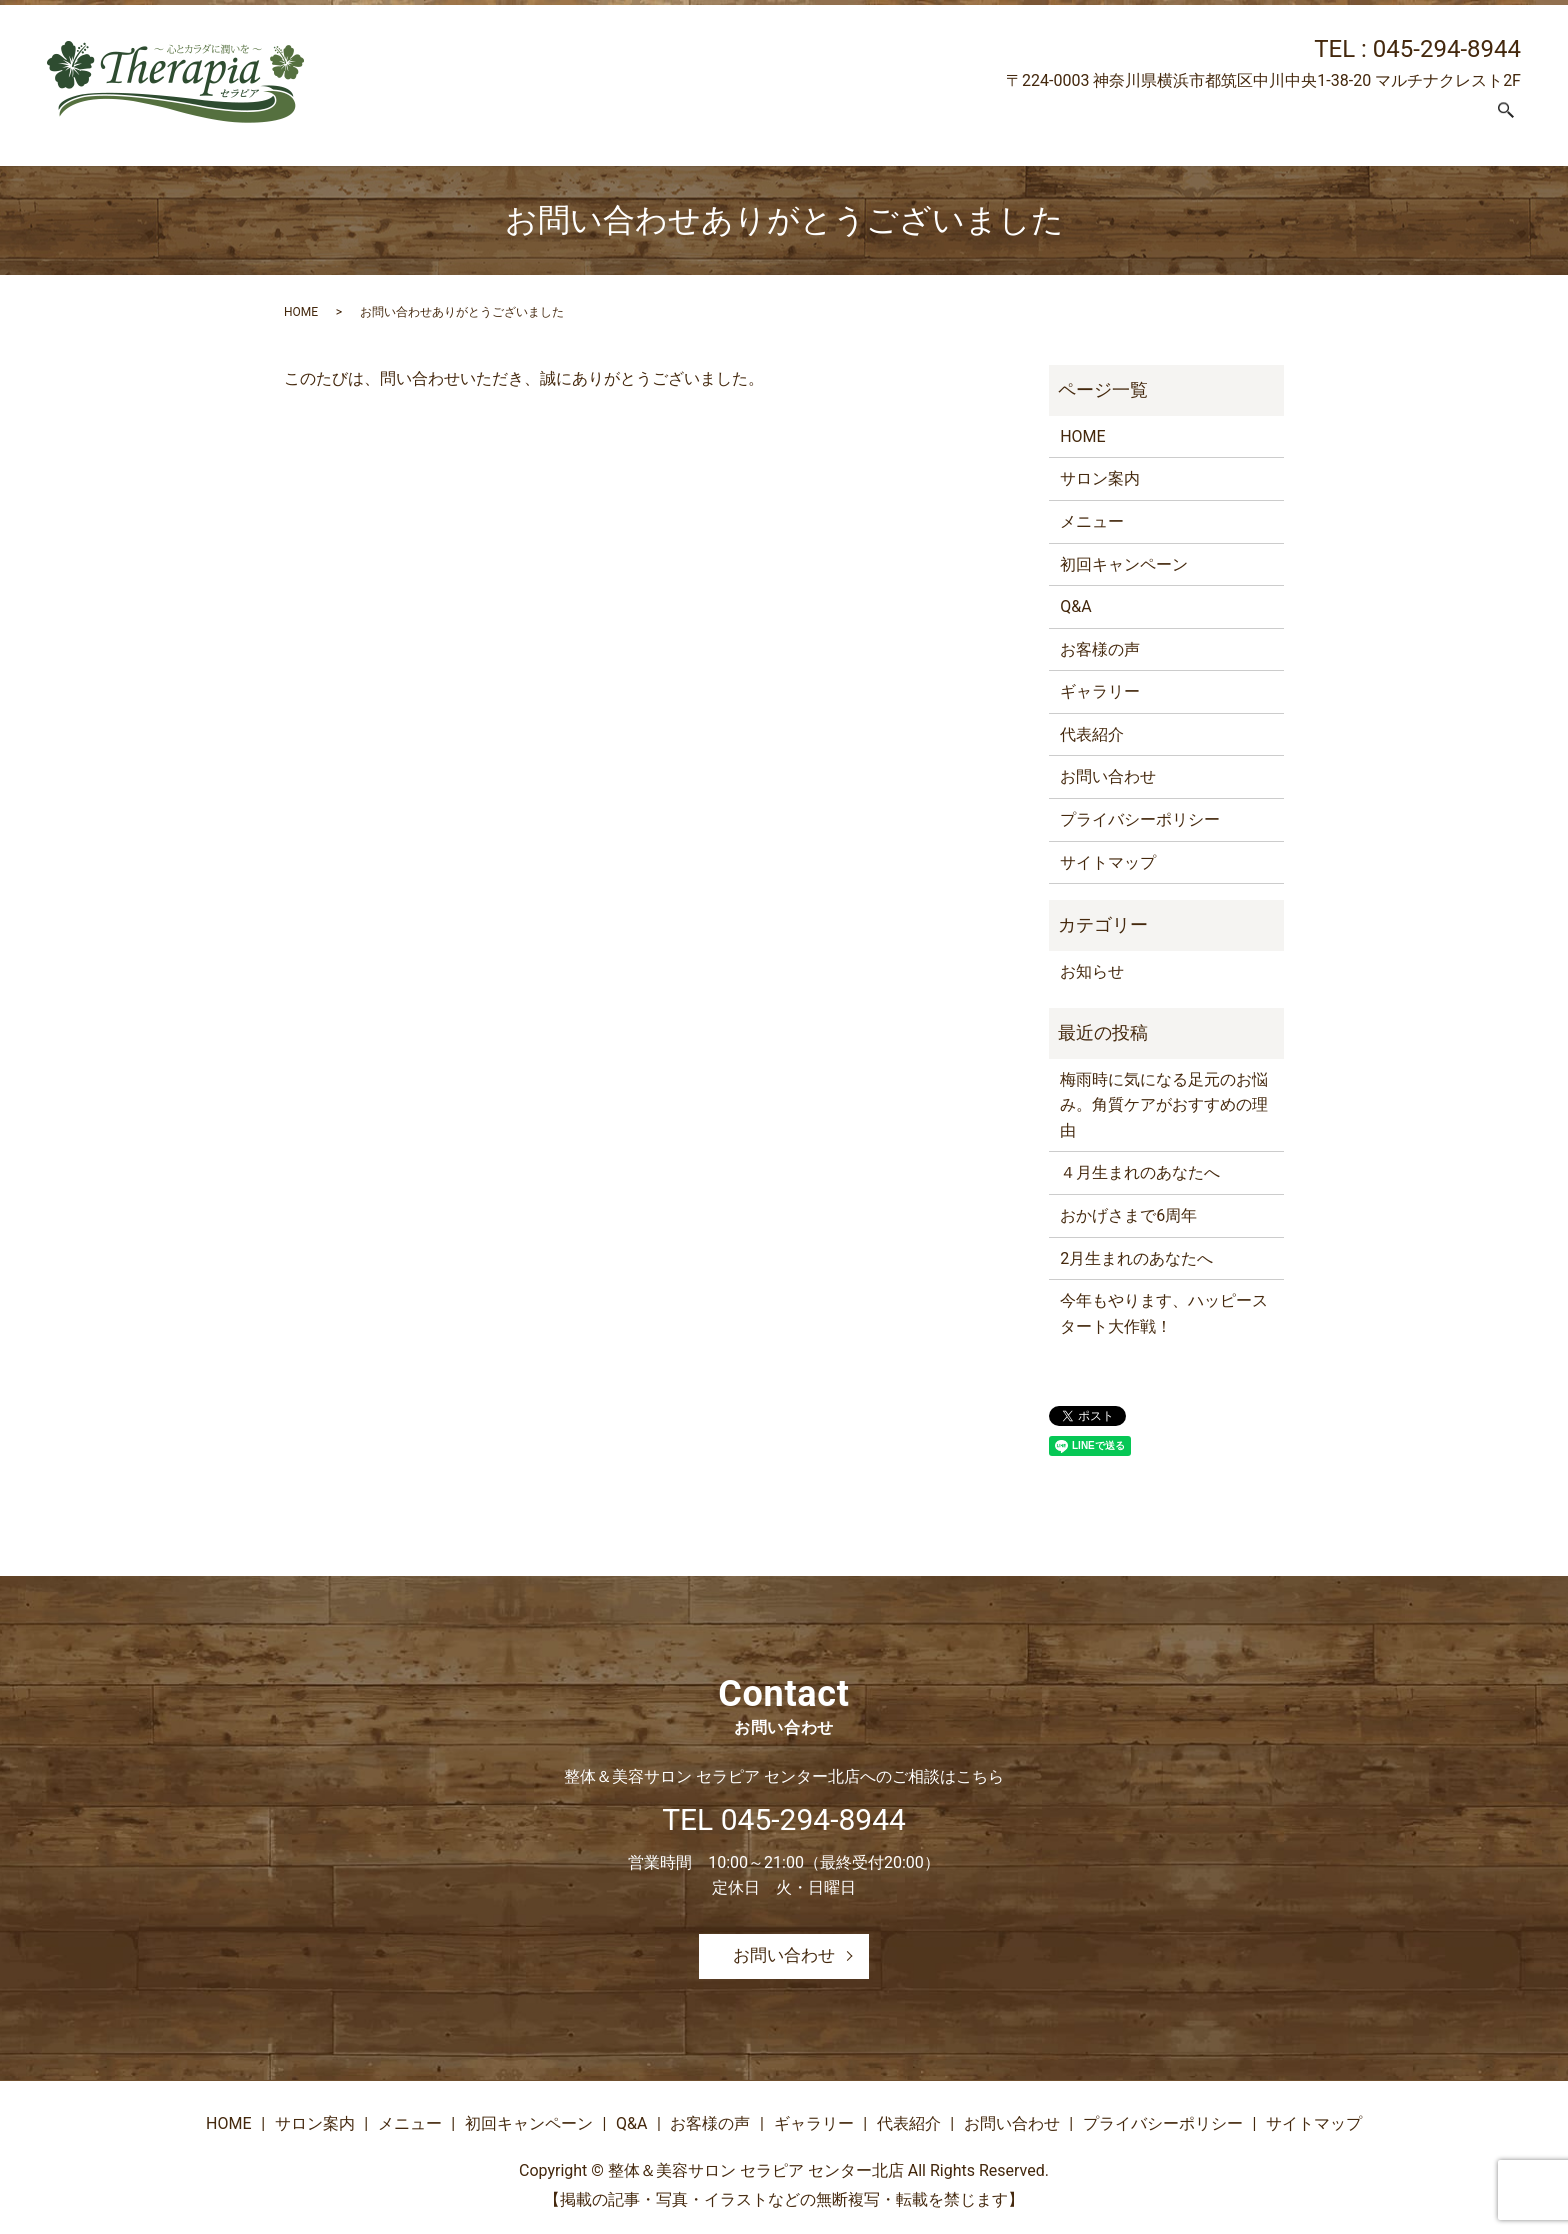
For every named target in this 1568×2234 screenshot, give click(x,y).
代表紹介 (1325, 121)
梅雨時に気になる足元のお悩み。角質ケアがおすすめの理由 (1164, 1105)
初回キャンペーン (935, 121)
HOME (627, 121)
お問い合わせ (1430, 121)
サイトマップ (1108, 862)
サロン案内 (716, 121)
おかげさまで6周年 (1128, 1215)
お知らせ (1092, 971)
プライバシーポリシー (1140, 819)
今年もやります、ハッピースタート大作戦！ (1164, 1313)
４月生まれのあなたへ (1140, 1172)
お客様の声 (1121, 121)
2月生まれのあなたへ (1136, 1258)
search (1506, 123)
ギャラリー (1227, 121)
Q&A (1039, 121)
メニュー (813, 121)
